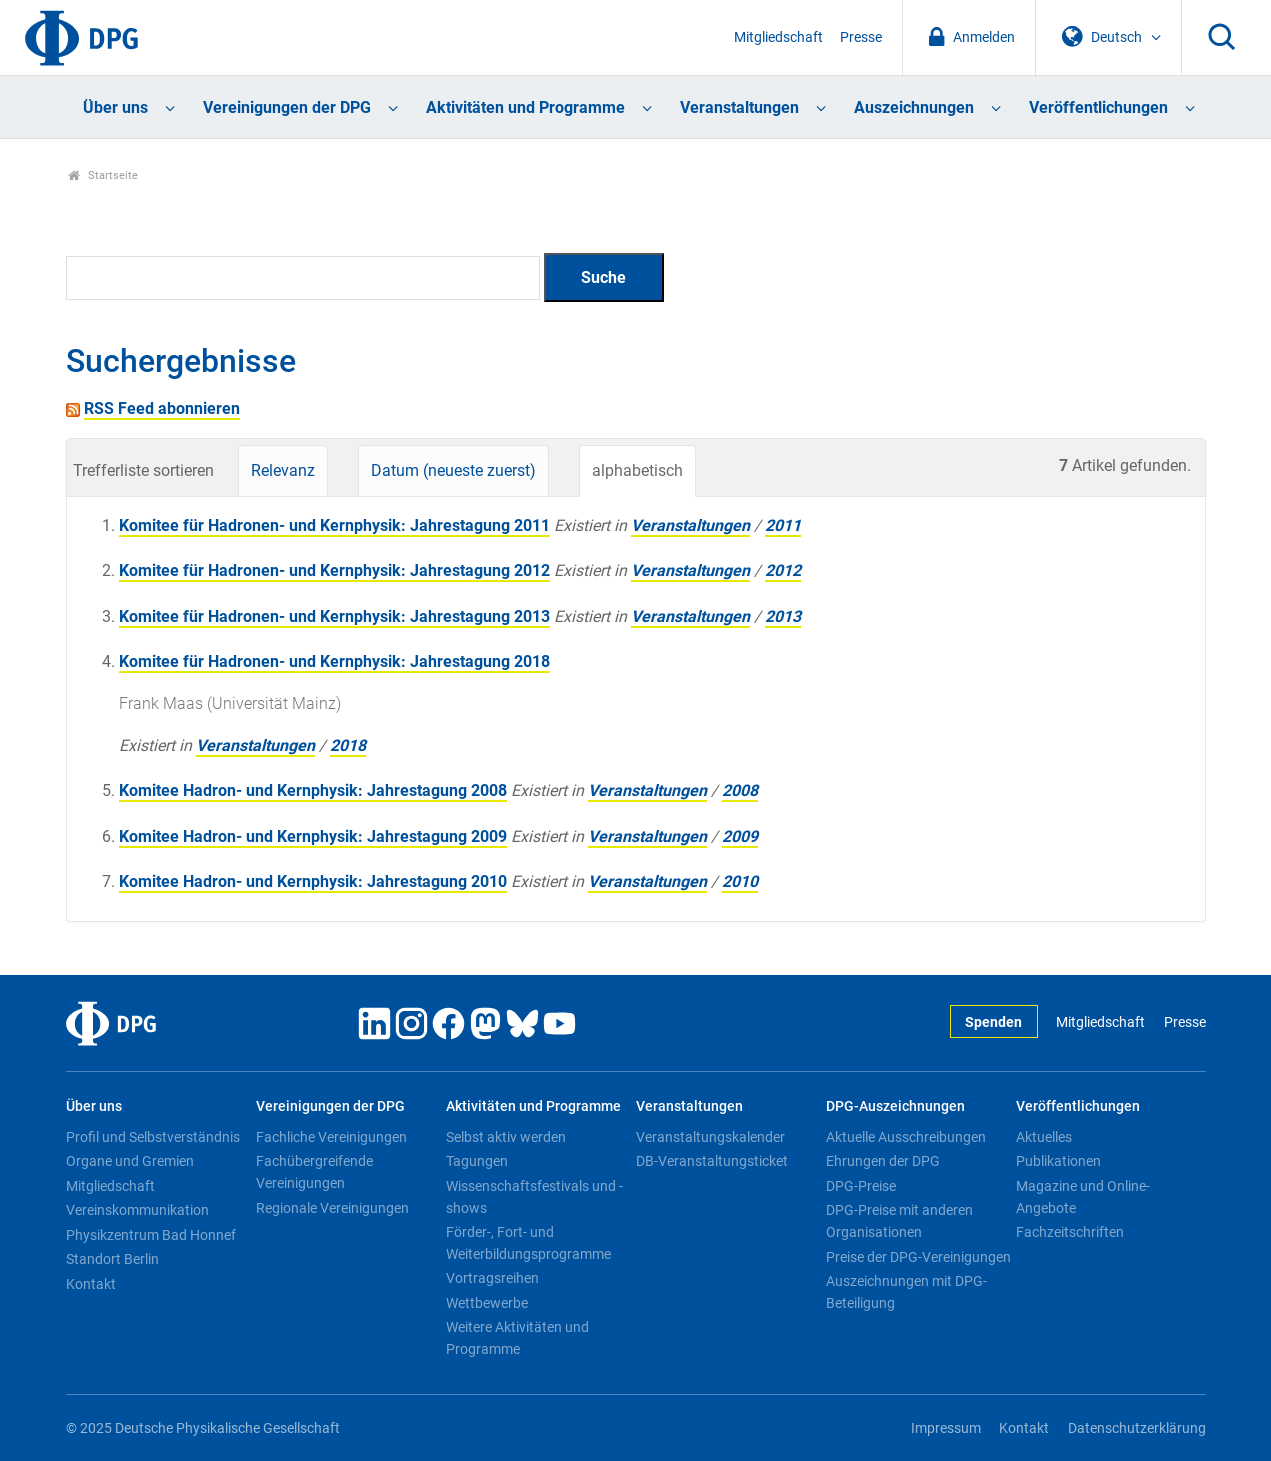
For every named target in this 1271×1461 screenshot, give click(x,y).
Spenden (993, 1022)
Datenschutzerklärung (1137, 1428)
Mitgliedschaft (778, 37)
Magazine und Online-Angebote (1083, 1197)
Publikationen (1058, 1161)
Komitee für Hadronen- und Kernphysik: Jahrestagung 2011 (334, 525)
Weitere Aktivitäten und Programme (517, 1338)
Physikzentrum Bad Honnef (151, 1235)
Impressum (946, 1428)
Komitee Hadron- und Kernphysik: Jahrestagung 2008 (313, 790)
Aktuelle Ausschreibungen (906, 1137)
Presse (861, 37)
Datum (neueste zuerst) (453, 470)
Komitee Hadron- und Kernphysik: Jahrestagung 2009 (313, 836)
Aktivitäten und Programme (525, 107)
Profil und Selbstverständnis (153, 1137)
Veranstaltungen (739, 107)
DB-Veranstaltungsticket (712, 1161)
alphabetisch (637, 470)
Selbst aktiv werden (506, 1137)
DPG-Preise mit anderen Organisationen (899, 1221)
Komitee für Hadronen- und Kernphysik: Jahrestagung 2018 (334, 661)
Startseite (103, 175)
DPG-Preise (861, 1186)
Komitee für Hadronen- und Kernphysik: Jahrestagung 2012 (334, 570)
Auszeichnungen (914, 107)
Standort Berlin (112, 1259)
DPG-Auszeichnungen (895, 1106)
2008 (740, 790)
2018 (348, 745)
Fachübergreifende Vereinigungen (314, 1172)
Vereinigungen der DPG (287, 107)
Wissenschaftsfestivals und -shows (534, 1197)
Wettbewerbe (487, 1303)
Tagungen (477, 1161)
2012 (783, 570)
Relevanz (283, 470)
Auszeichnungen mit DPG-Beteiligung (906, 1292)
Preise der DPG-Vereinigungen (918, 1257)
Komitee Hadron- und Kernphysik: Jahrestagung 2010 (313, 881)
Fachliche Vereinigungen (331, 1137)
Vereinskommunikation (137, 1210)
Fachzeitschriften (1070, 1232)
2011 (783, 525)
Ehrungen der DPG (883, 1161)
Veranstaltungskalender (710, 1137)
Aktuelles (1044, 1137)
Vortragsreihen (492, 1278)
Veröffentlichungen (1098, 107)
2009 (740, 836)
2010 (740, 881)
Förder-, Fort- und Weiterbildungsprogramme (528, 1243)
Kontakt (91, 1284)
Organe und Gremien (130, 1161)
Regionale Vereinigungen (332, 1208)
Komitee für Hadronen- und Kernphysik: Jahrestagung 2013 (334, 616)
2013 (783, 616)
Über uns (115, 107)
